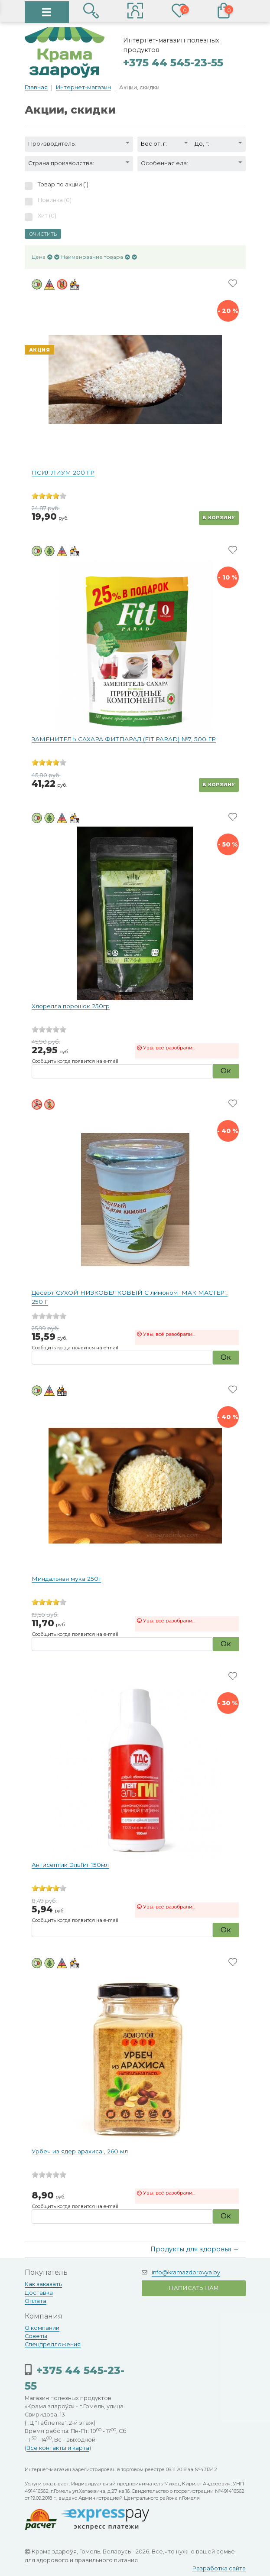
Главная (36, 87)
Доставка (39, 2292)
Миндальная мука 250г (66, 1578)
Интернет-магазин (83, 87)
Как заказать (43, 2284)
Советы (36, 2336)
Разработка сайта (219, 2568)
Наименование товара (92, 257)
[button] (135, 12)
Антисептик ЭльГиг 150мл (70, 1864)
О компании (42, 2328)
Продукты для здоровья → (194, 2249)
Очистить (43, 234)
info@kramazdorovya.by (186, 2272)
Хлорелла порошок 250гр (71, 1006)
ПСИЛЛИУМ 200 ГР (63, 472)
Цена (39, 257)
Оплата (35, 2301)
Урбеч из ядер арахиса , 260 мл (80, 2151)
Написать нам (193, 2287)
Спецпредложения (53, 2344)
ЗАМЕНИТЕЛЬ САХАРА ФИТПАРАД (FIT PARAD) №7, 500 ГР (124, 739)
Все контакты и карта (57, 2448)
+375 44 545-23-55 (173, 62)
